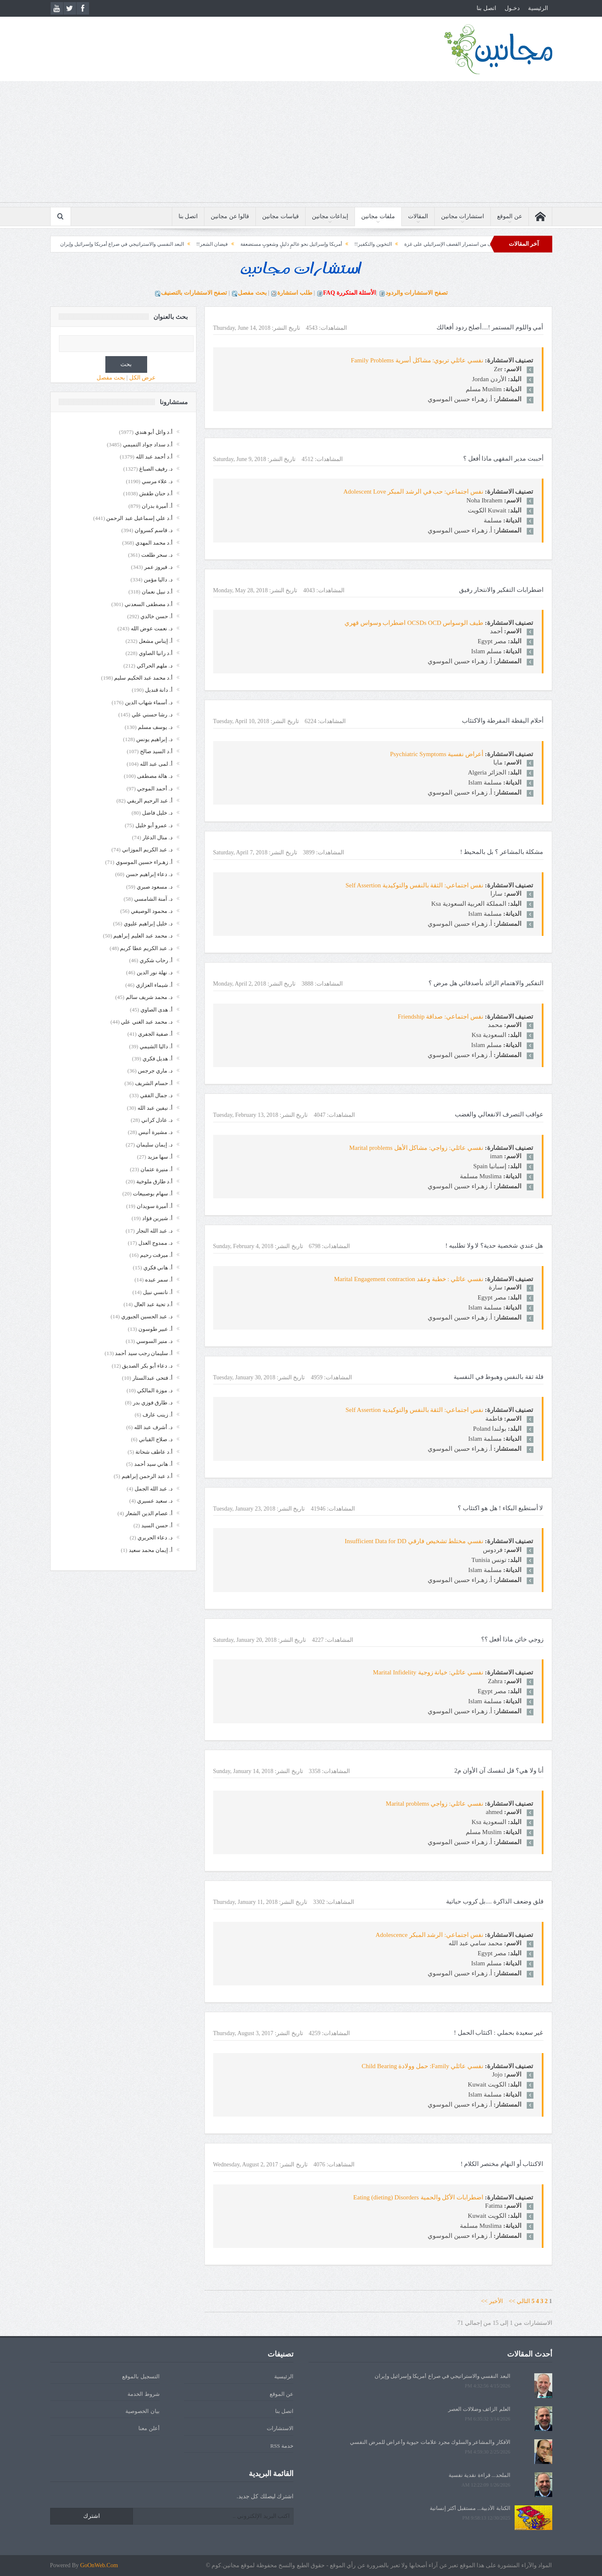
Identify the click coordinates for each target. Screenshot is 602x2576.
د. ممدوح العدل (155, 1243)
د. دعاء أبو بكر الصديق (147, 1366)
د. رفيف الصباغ (156, 469)
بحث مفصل (252, 293)
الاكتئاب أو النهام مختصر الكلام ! (502, 2164)
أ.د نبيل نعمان (157, 592)
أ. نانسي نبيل (158, 1292)
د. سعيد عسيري (155, 1501)
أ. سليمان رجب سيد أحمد (143, 1353)
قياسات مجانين (280, 216)
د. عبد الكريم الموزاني (147, 849)
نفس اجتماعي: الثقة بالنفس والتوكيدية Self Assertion (414, 885)
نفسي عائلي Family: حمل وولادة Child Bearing (422, 2066)
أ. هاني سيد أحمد (153, 1464)
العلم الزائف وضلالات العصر (479, 2409)
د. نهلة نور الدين (155, 972)
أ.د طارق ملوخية (154, 1181)
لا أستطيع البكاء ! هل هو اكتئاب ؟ (500, 1508)
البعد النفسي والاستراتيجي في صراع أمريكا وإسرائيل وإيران (96, 244)
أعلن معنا (148, 2428)
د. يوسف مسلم (155, 727)
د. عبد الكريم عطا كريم (146, 948)
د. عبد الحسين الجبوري (147, 1316)
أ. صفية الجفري (155, 1034)
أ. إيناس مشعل (156, 641)
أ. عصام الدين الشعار (149, 1513)
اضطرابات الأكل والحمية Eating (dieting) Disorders (418, 2197)
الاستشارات (280, 2428)
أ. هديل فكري (158, 1058)
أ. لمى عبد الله (156, 764)
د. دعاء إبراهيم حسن (149, 874)
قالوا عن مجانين (230, 216)
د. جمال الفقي (156, 1095)
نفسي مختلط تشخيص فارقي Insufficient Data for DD (413, 1541)
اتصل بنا (486, 8)
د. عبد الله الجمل (154, 1488)
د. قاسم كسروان (154, 530)
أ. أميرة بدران (157, 506)
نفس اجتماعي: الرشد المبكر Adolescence (429, 1934)
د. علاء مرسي (157, 481)
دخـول (512, 8)
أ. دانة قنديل (159, 690)
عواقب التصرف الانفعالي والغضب (499, 1114)
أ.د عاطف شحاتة (154, 1452)
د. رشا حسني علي (152, 714)
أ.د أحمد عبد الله (154, 457)
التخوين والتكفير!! (347, 244)
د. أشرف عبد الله (153, 1427)
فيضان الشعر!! (186, 244)
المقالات (418, 216)
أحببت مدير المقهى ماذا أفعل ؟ (503, 458)
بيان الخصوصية (142, 2411)
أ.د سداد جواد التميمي (148, 444)
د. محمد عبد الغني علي (146, 1022)
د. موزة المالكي (155, 1390)
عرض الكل (142, 378)
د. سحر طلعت (157, 555)
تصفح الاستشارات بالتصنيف (194, 293)
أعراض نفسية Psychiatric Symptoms (436, 754)
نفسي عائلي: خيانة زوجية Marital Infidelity (428, 1672)
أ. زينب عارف (158, 1415)
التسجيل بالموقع (140, 2376)
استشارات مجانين (463, 216)
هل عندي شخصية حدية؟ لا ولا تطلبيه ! (494, 1245)
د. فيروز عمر (158, 567)
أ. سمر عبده (159, 1280)
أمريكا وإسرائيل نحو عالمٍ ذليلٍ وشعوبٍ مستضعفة (265, 244)
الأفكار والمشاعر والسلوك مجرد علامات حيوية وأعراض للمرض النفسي (430, 2442)
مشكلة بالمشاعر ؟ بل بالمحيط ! (501, 851)
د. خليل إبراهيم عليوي (148, 923)
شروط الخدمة (143, 2394)
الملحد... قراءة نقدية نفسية (479, 2475)
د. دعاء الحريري (155, 1537)
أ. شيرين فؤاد (157, 1218)
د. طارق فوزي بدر (153, 1402)
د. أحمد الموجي (155, 788)
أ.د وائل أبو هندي (154, 432)
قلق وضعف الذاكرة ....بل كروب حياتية (494, 1901)
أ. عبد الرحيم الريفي (150, 801)
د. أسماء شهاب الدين (149, 702)
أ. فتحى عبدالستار (153, 1378)
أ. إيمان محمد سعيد (151, 1550)
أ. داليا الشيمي (156, 1046)
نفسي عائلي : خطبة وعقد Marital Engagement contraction (408, 1279)
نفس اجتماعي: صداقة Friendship (440, 1016)
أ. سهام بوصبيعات (153, 1193)
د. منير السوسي (154, 1341)
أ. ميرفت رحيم (156, 1255)
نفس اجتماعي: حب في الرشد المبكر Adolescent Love (413, 491)
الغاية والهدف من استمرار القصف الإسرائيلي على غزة (434, 244)
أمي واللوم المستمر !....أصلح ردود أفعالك (489, 327)
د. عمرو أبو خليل (154, 825)
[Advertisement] (301, 143)
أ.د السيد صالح (156, 751)
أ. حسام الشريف (154, 1083)
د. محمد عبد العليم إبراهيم (142, 936)
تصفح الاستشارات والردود (416, 293)
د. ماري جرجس (155, 1071)
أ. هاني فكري (158, 1267)
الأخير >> (494, 2301)
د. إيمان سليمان (154, 1144)
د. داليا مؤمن (158, 579)
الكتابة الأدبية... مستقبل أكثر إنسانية (470, 2508)
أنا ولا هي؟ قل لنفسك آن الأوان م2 (498, 1770)
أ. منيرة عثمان (156, 1169)
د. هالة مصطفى (155, 776)
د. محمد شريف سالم (149, 997)
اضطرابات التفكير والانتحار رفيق (501, 589)
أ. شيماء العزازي (154, 985)
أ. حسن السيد (157, 1525)
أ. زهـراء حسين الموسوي (144, 862)
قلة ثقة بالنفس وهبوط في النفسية (498, 1376)
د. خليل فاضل (157, 813)
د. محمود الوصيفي (152, 911)
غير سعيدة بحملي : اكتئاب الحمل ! (498, 2032)
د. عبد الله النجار (154, 1231)
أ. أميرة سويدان (155, 1206)
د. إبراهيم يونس (154, 739)
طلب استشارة (294, 293)
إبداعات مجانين (330, 216)
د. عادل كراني (157, 1120)
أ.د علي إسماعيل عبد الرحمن (139, 518)
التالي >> (519, 2301)
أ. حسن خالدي (156, 616)
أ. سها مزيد (160, 1157)
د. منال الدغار (158, 837)
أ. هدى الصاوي (156, 1009)
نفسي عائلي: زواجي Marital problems (434, 1803)
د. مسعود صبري (155, 887)
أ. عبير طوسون (155, 1329)
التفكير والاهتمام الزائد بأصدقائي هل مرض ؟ (486, 983)
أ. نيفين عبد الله (155, 1108)
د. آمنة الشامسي (153, 899)
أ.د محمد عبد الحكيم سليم (143, 678)
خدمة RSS (281, 2446)
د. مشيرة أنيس (155, 1132)
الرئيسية (538, 8)
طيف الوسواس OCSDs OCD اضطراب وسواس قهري (413, 622)
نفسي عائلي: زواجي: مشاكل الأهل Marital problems (416, 1147)
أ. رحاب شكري (156, 960)
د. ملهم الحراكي (155, 665)
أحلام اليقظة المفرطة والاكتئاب (502, 720)
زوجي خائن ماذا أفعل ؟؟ (512, 1639)
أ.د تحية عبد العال (153, 1304)
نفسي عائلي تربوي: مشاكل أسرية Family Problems (417, 360)
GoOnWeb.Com (99, 2565)
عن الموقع (509, 216)
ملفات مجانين (378, 216)
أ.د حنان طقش (156, 493)
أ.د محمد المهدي (154, 543)
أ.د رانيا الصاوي (156, 653)
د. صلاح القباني (156, 1439)
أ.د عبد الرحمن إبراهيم (147, 1476)
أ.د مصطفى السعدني (149, 604)
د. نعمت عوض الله (152, 628)
